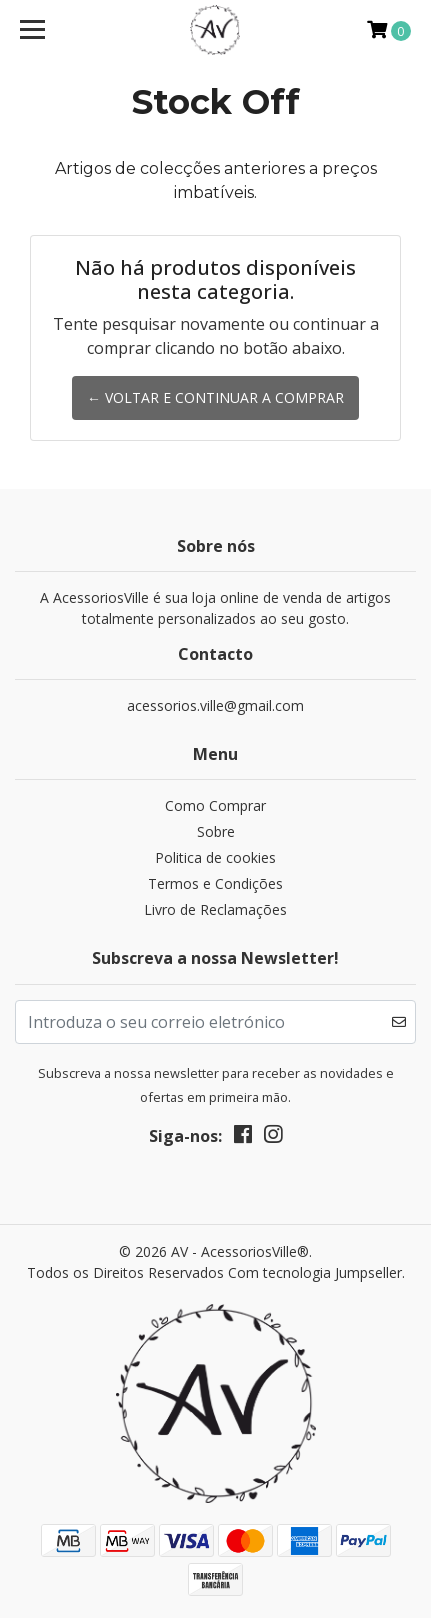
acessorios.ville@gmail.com (215, 705)
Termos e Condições (215, 883)
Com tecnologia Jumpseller (315, 1272)
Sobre (216, 831)
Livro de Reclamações (215, 909)
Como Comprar (215, 805)
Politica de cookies (215, 857)
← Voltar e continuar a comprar (215, 397)
